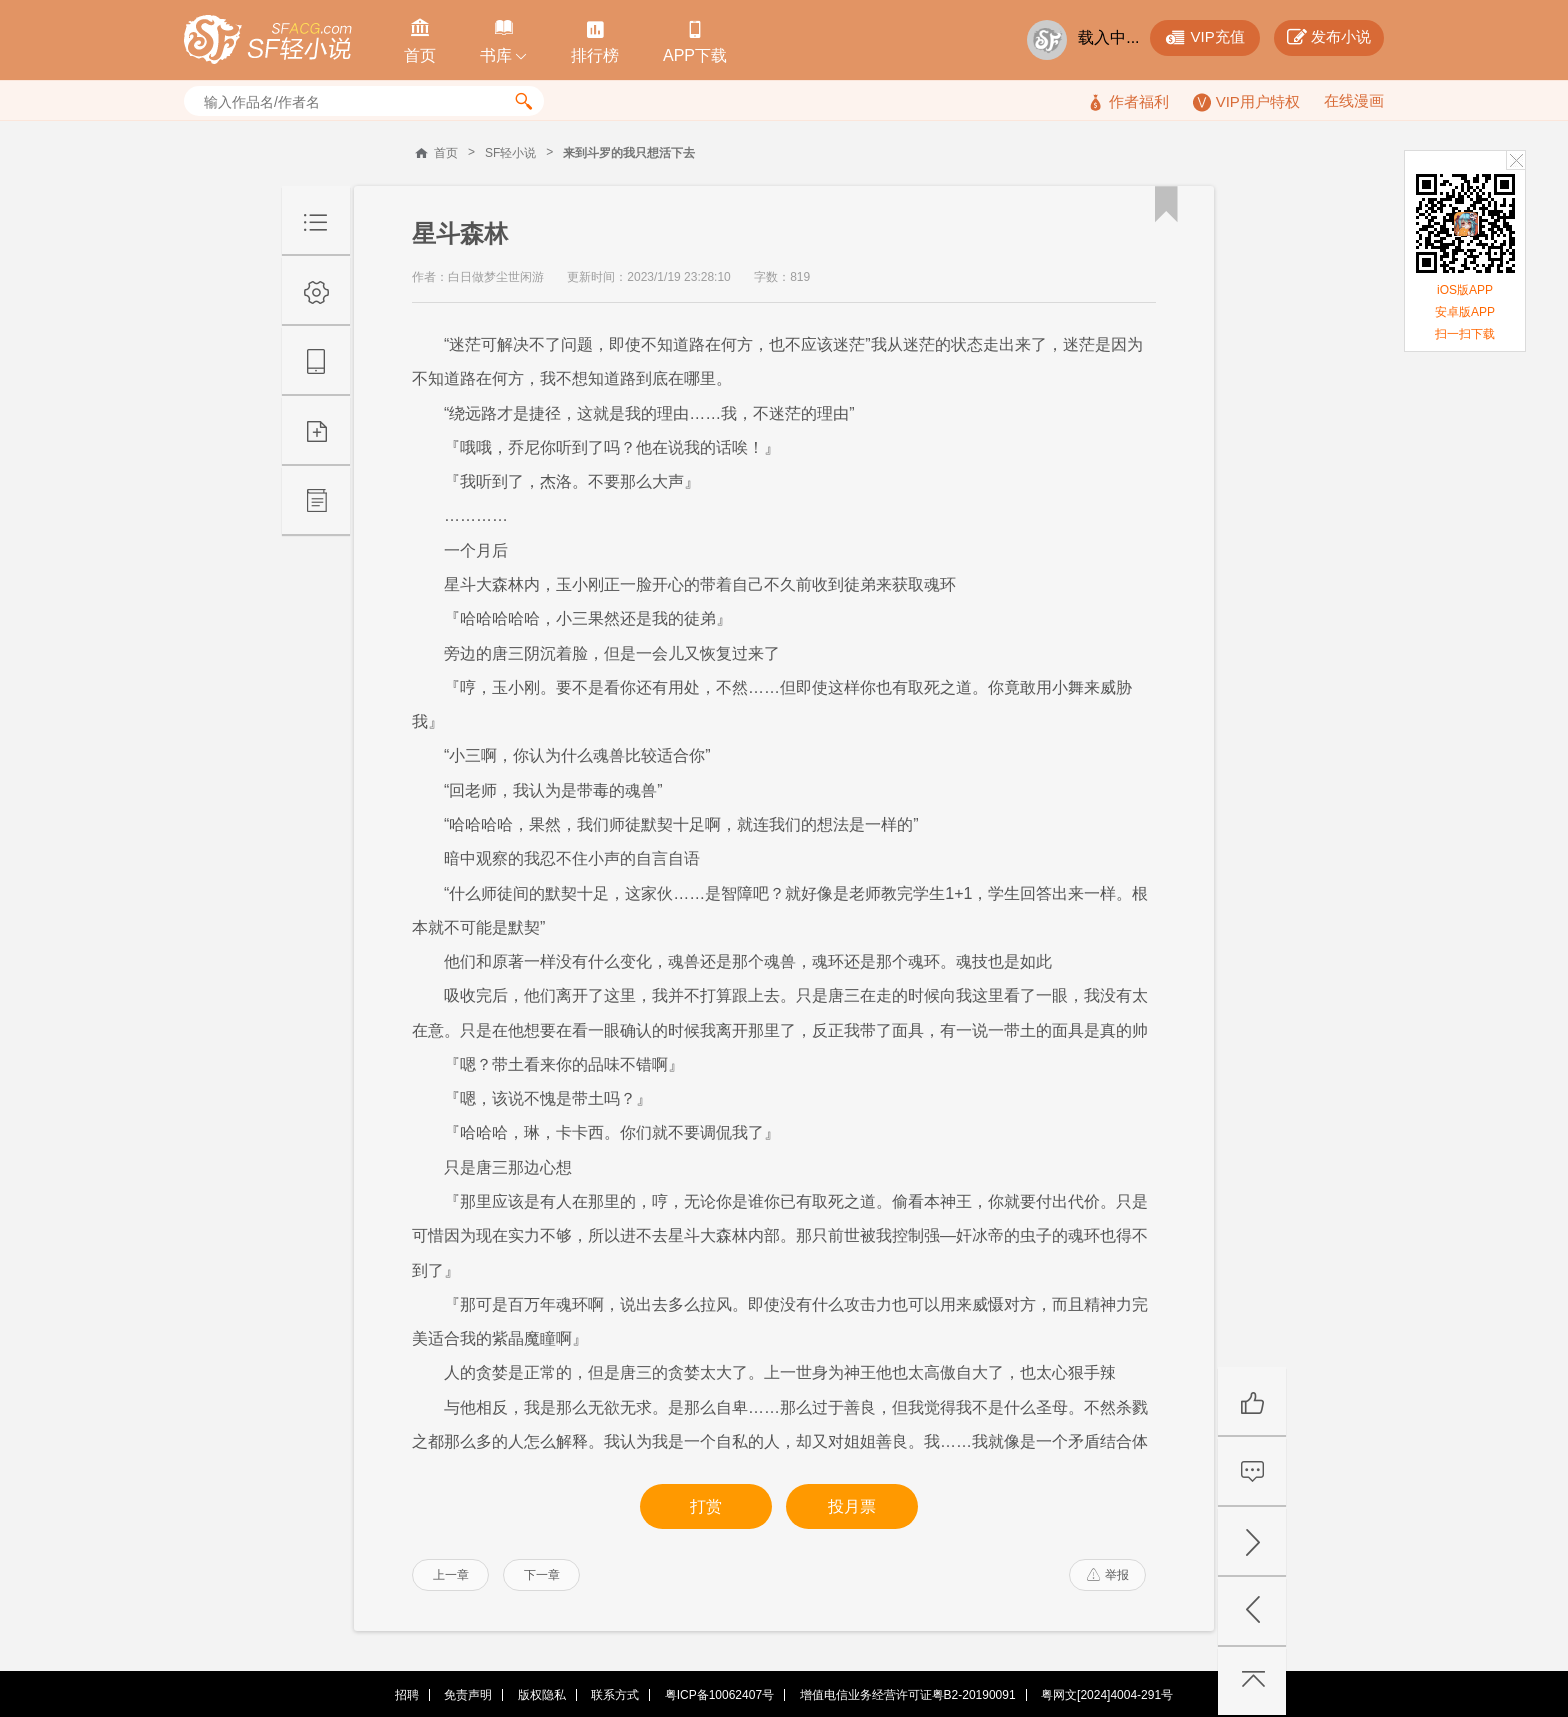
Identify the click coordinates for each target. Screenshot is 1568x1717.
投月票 (852, 1506)
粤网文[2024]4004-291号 (1107, 1695)
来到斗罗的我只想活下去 (629, 153)
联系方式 (615, 1695)
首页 (446, 153)
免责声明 (468, 1695)
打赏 (706, 1506)
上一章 (451, 1575)
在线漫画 (1354, 100)
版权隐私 (542, 1695)
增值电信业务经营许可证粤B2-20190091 (908, 1695)
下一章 (542, 1575)
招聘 (407, 1695)
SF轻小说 (510, 153)
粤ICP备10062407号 (719, 1695)
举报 (1108, 1575)
